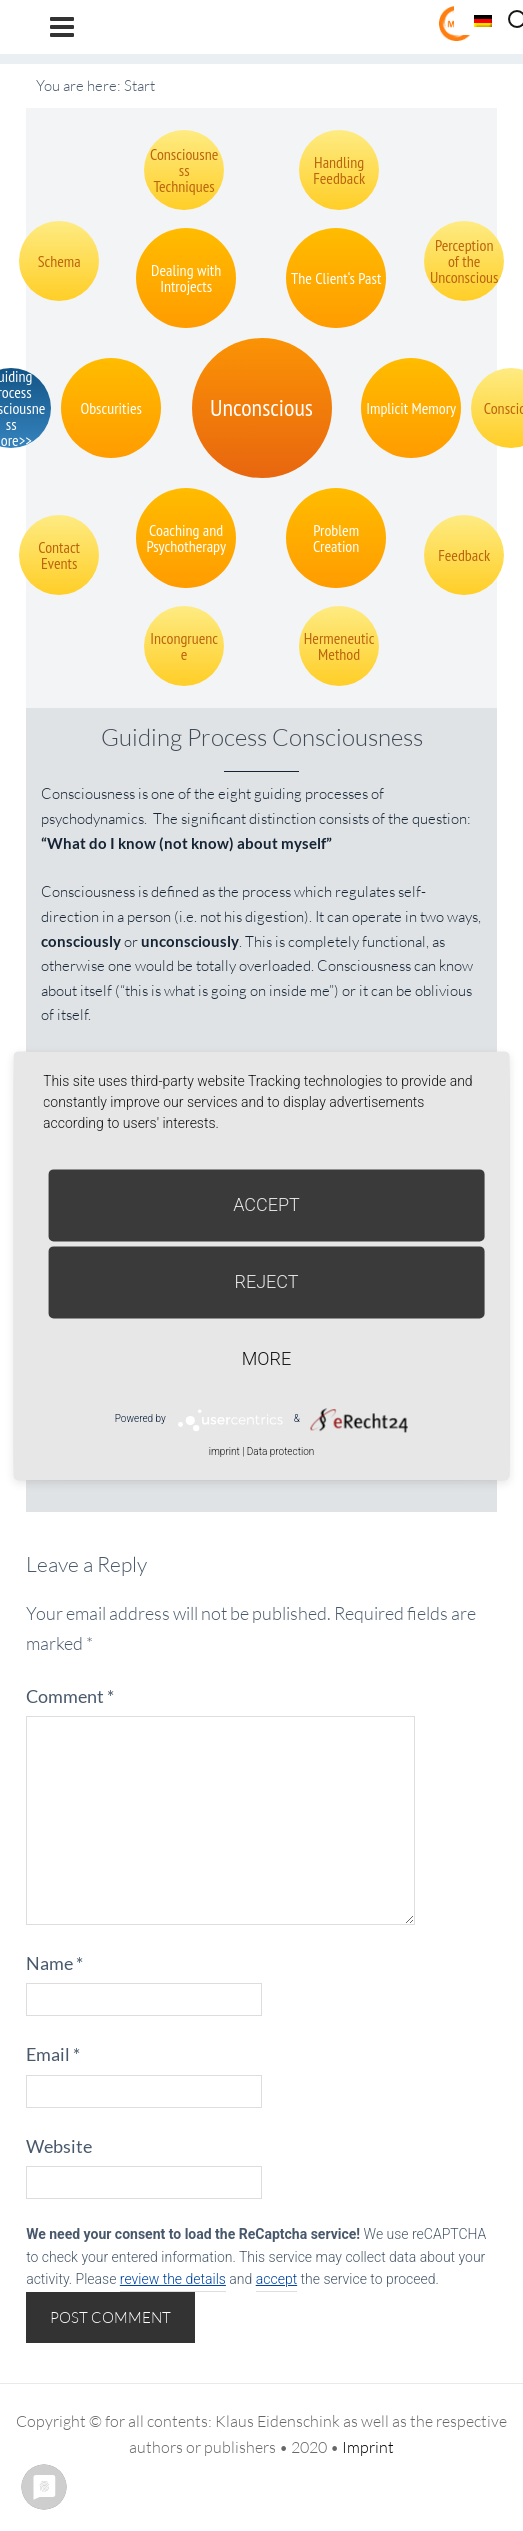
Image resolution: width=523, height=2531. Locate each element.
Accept (266, 1204)
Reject (266, 1281)
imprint (224, 1451)
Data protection (280, 1451)
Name (54, 1963)
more (266, 1358)
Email (53, 2054)
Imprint (368, 2447)
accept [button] (276, 2279)
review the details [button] (173, 2279)
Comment (70, 1696)
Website (59, 2146)
